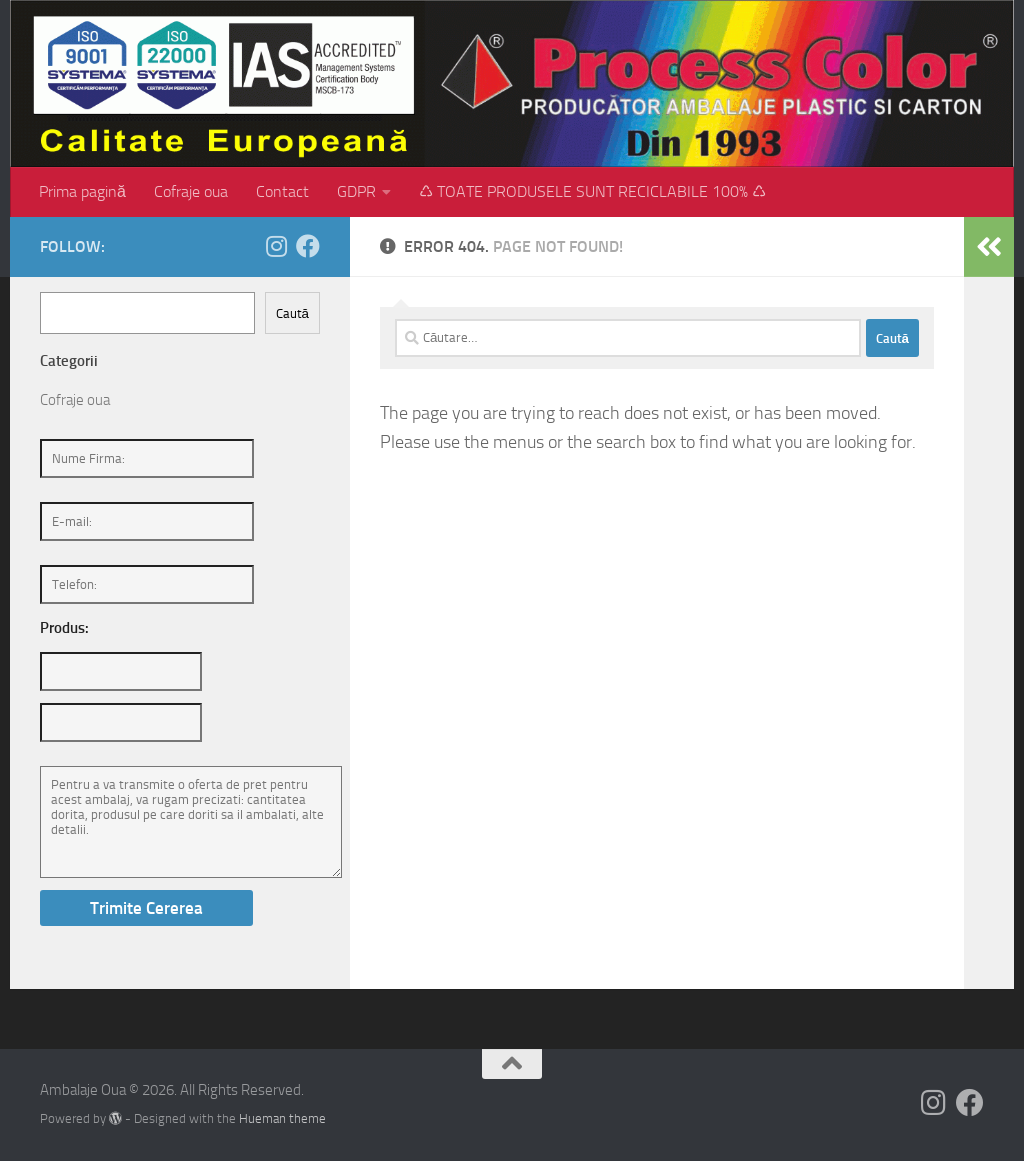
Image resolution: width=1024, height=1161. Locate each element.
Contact (282, 191)
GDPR (356, 191)
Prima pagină (82, 191)
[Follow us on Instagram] (276, 246)
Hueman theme (282, 1118)
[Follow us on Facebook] (308, 246)
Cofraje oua (191, 191)
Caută (292, 313)
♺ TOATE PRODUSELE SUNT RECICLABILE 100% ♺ (592, 191)
